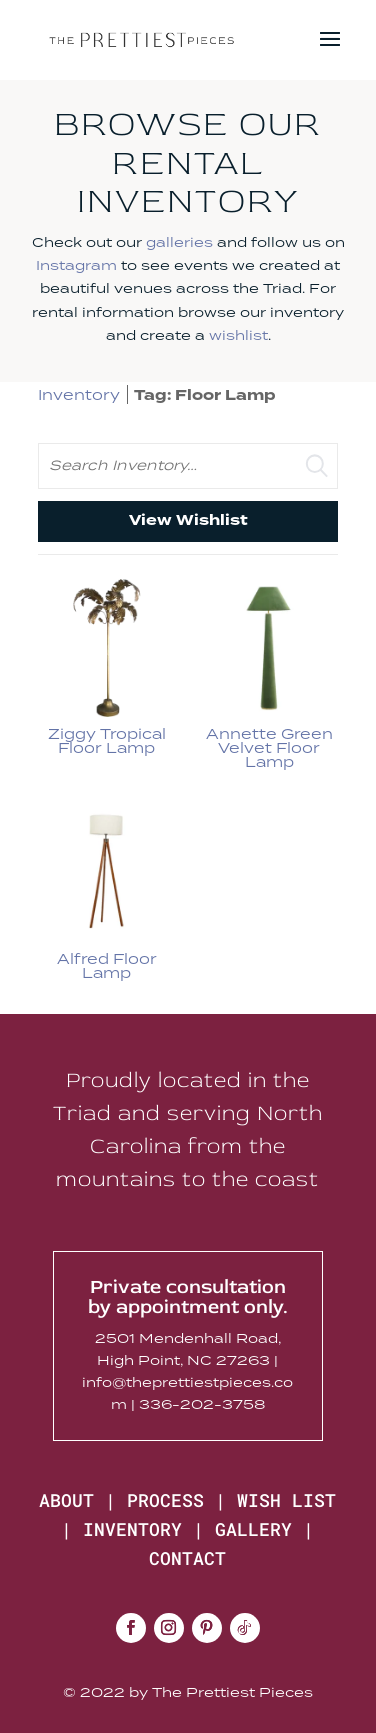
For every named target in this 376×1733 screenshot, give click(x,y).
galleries (179, 242)
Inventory (79, 394)
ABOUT (66, 1500)
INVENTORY (132, 1529)
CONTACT (187, 1558)
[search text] (188, 465)
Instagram (76, 265)
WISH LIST (286, 1500)
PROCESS (165, 1500)
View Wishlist (188, 520)
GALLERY (253, 1529)
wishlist (238, 335)
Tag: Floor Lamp (205, 395)
